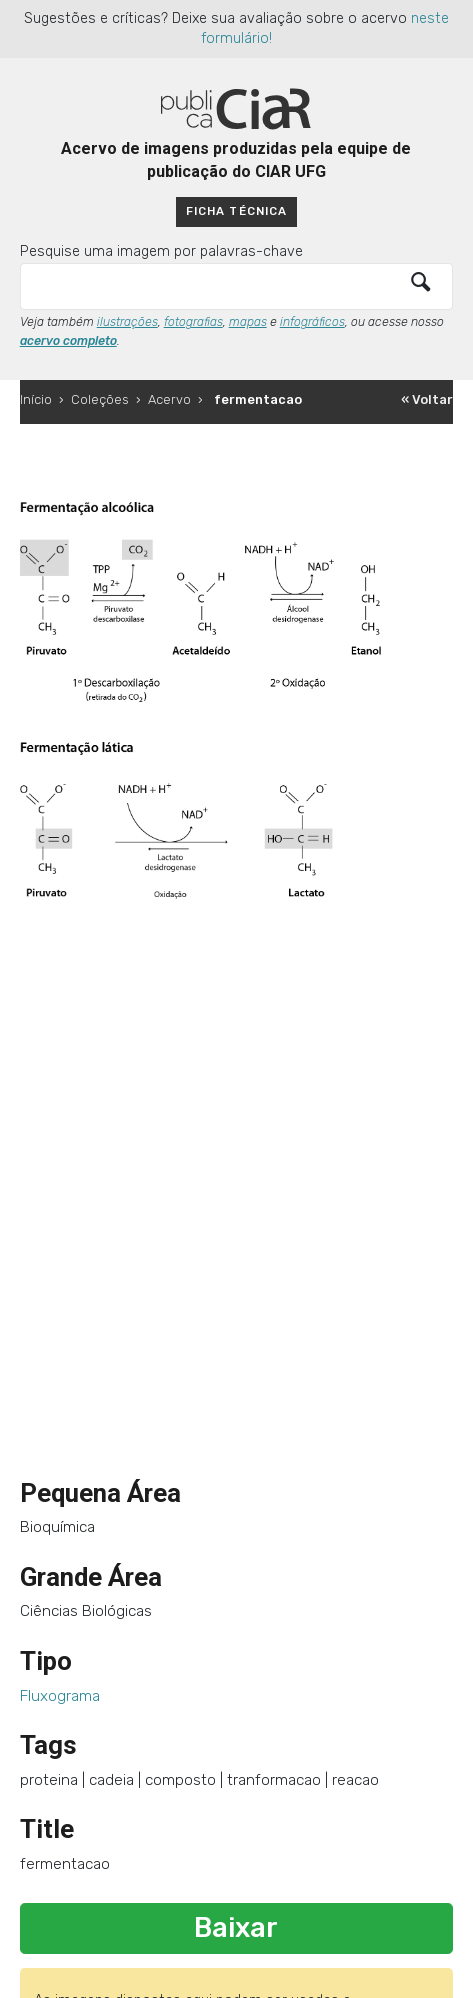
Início (36, 399)
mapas (248, 322)
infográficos (312, 322)
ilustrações (127, 322)
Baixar (236, 1928)
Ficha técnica (236, 211)
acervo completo (68, 341)
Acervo (169, 399)
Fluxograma (60, 1696)
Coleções (100, 399)
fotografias (193, 322)
